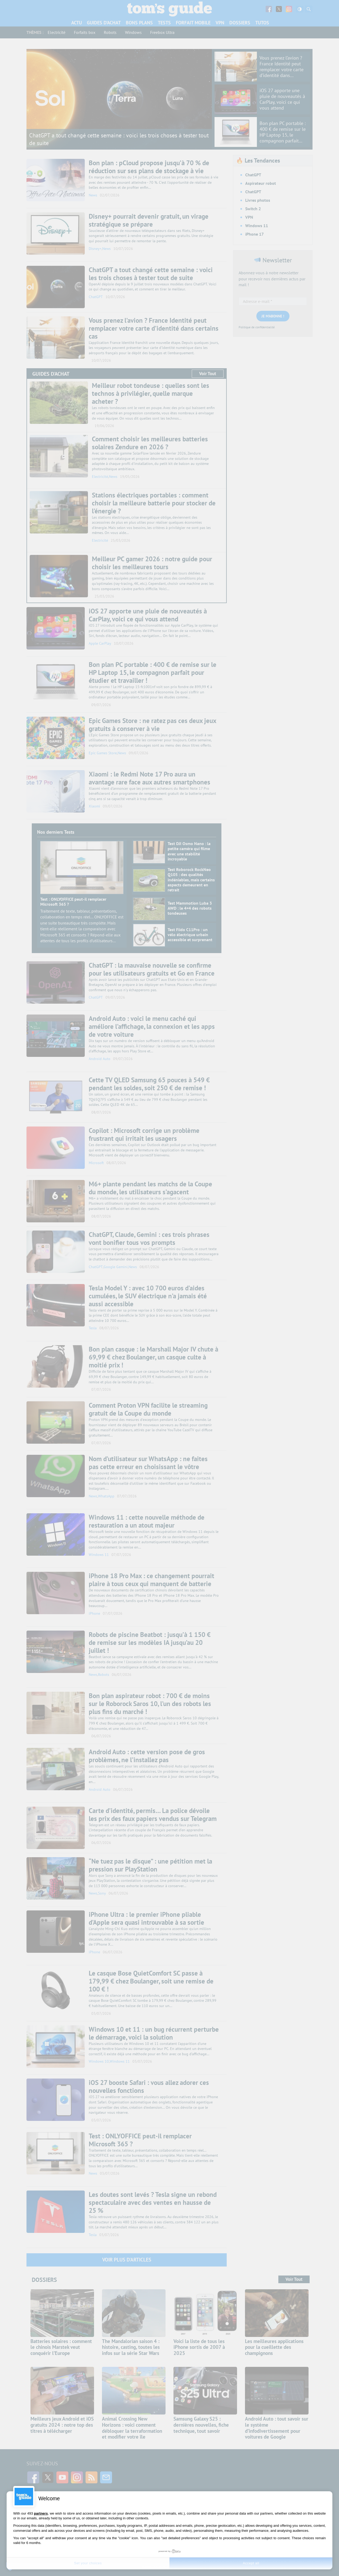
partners (41, 2513)
